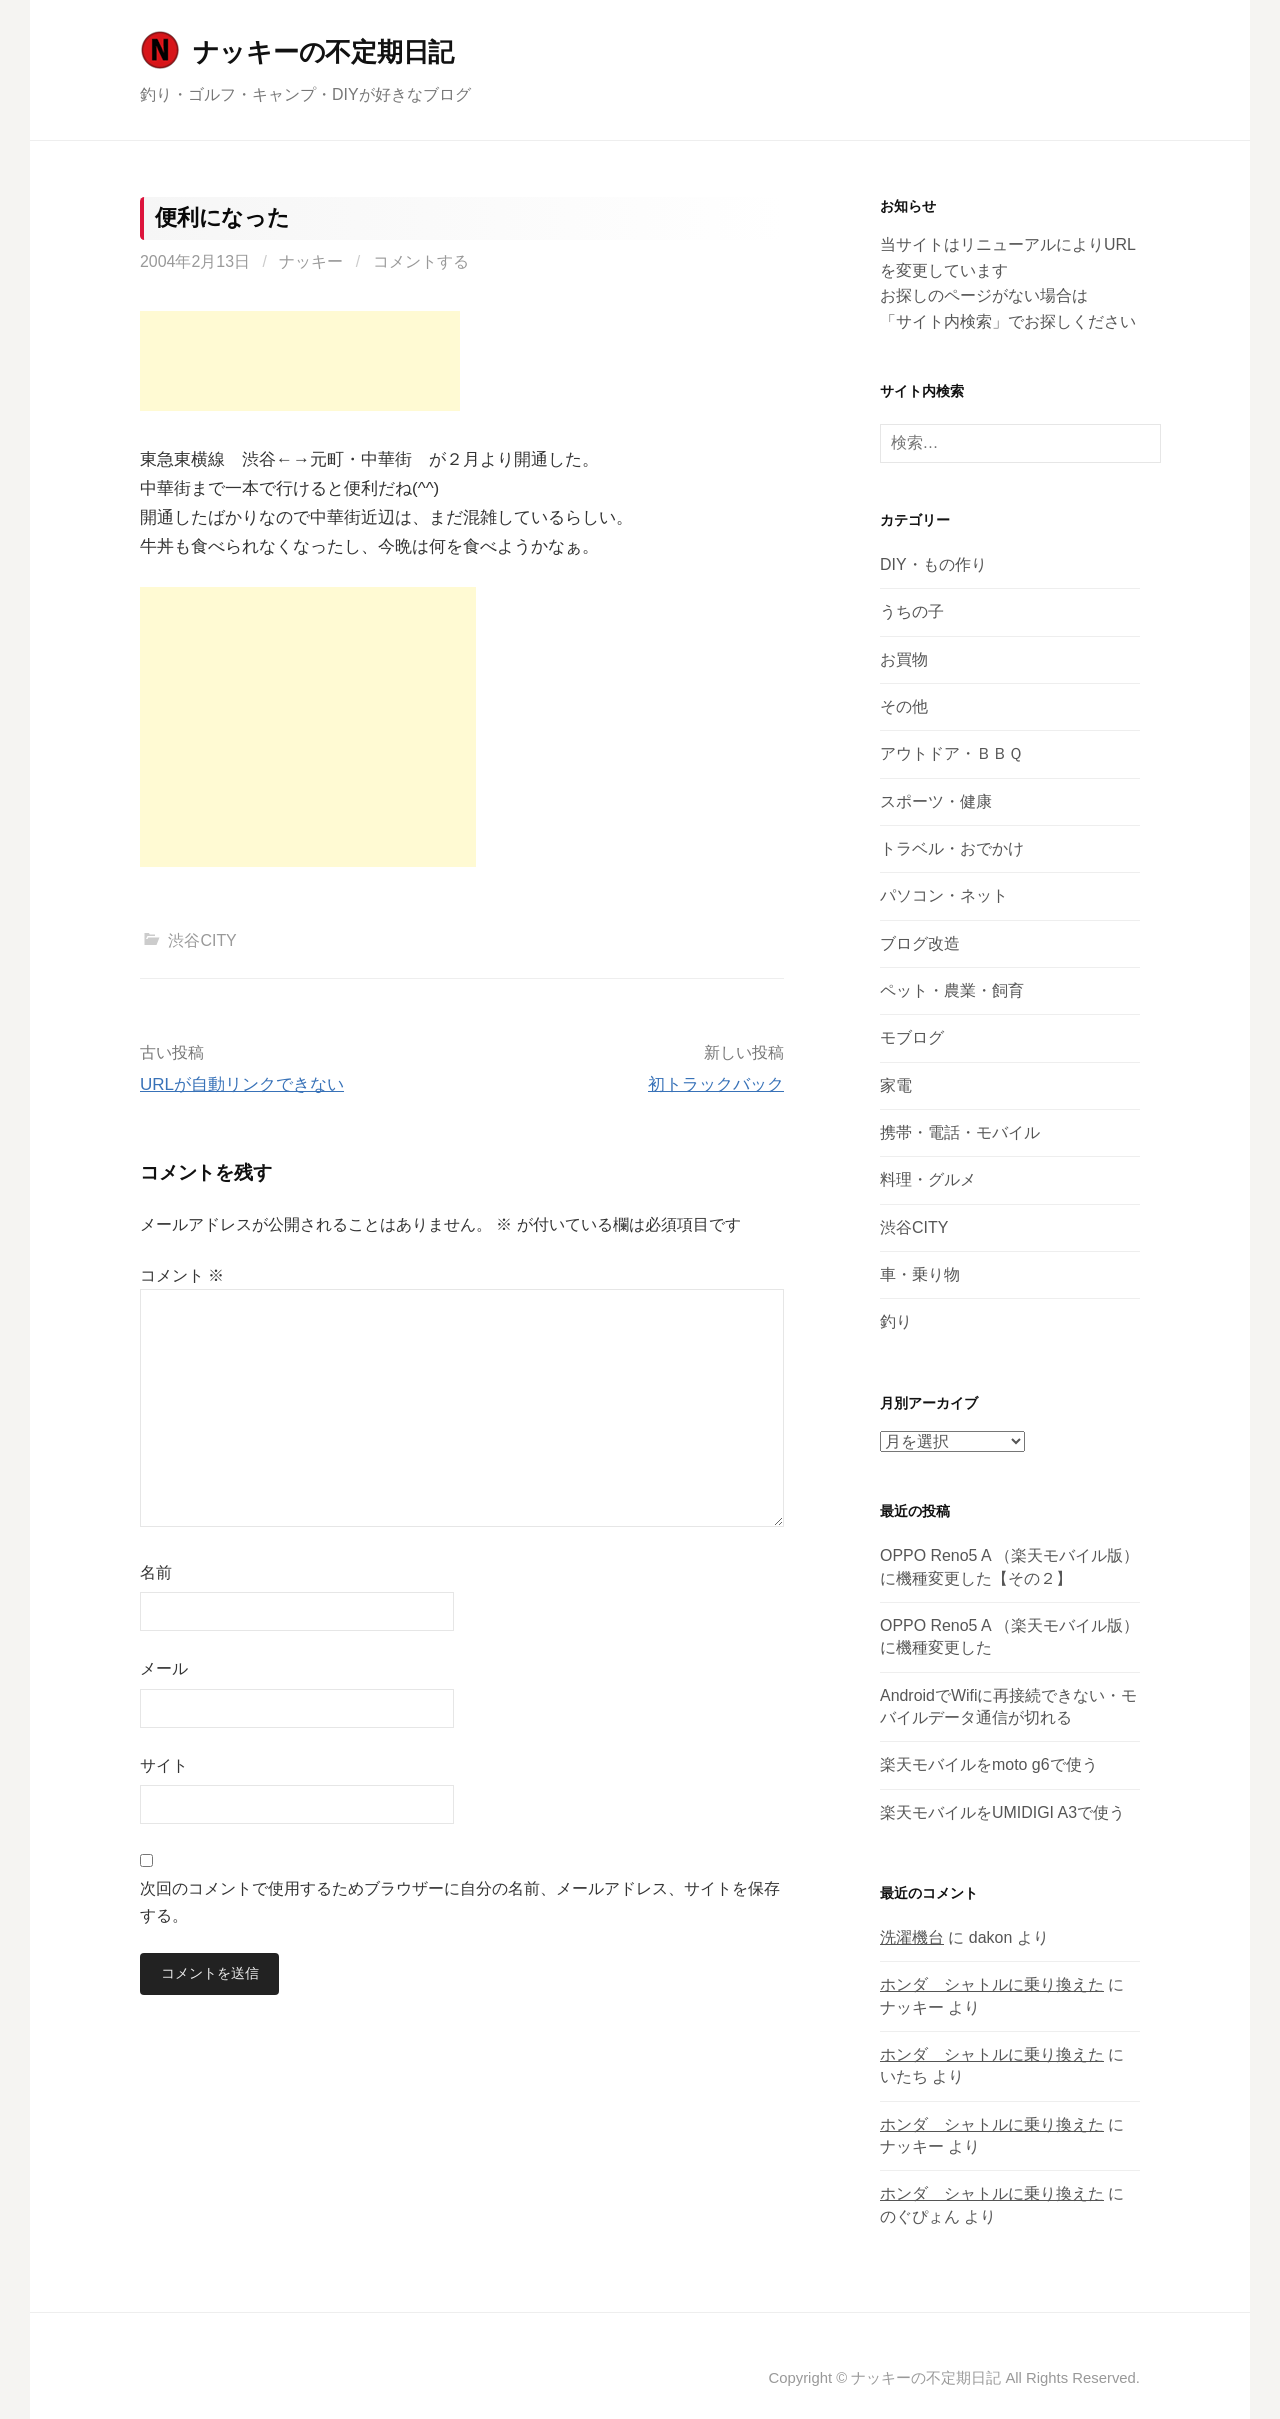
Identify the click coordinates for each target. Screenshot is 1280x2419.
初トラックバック (716, 1084)
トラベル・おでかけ (952, 848)
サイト (164, 1765)
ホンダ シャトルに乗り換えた (992, 1984)
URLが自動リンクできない (242, 1084)
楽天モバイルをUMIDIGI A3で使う (1002, 1812)
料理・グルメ (928, 1179)
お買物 (904, 659)
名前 (156, 1572)
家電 (896, 1085)
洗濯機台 (912, 1937)
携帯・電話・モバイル (960, 1132)
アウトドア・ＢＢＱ (951, 753)
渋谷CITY (202, 940)
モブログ (912, 1037)
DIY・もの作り (933, 564)
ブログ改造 (920, 943)
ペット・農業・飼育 (952, 990)
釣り (896, 1321)
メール (164, 1668)
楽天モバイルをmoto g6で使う (989, 1764)
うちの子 (912, 611)
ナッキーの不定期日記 (323, 52)
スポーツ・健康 (936, 801)
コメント (182, 1275)
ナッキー (311, 261)
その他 (904, 706)
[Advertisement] (300, 361)
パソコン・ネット (944, 895)
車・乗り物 (920, 1274)
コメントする (421, 261)
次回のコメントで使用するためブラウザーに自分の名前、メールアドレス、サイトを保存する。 (460, 1902)
